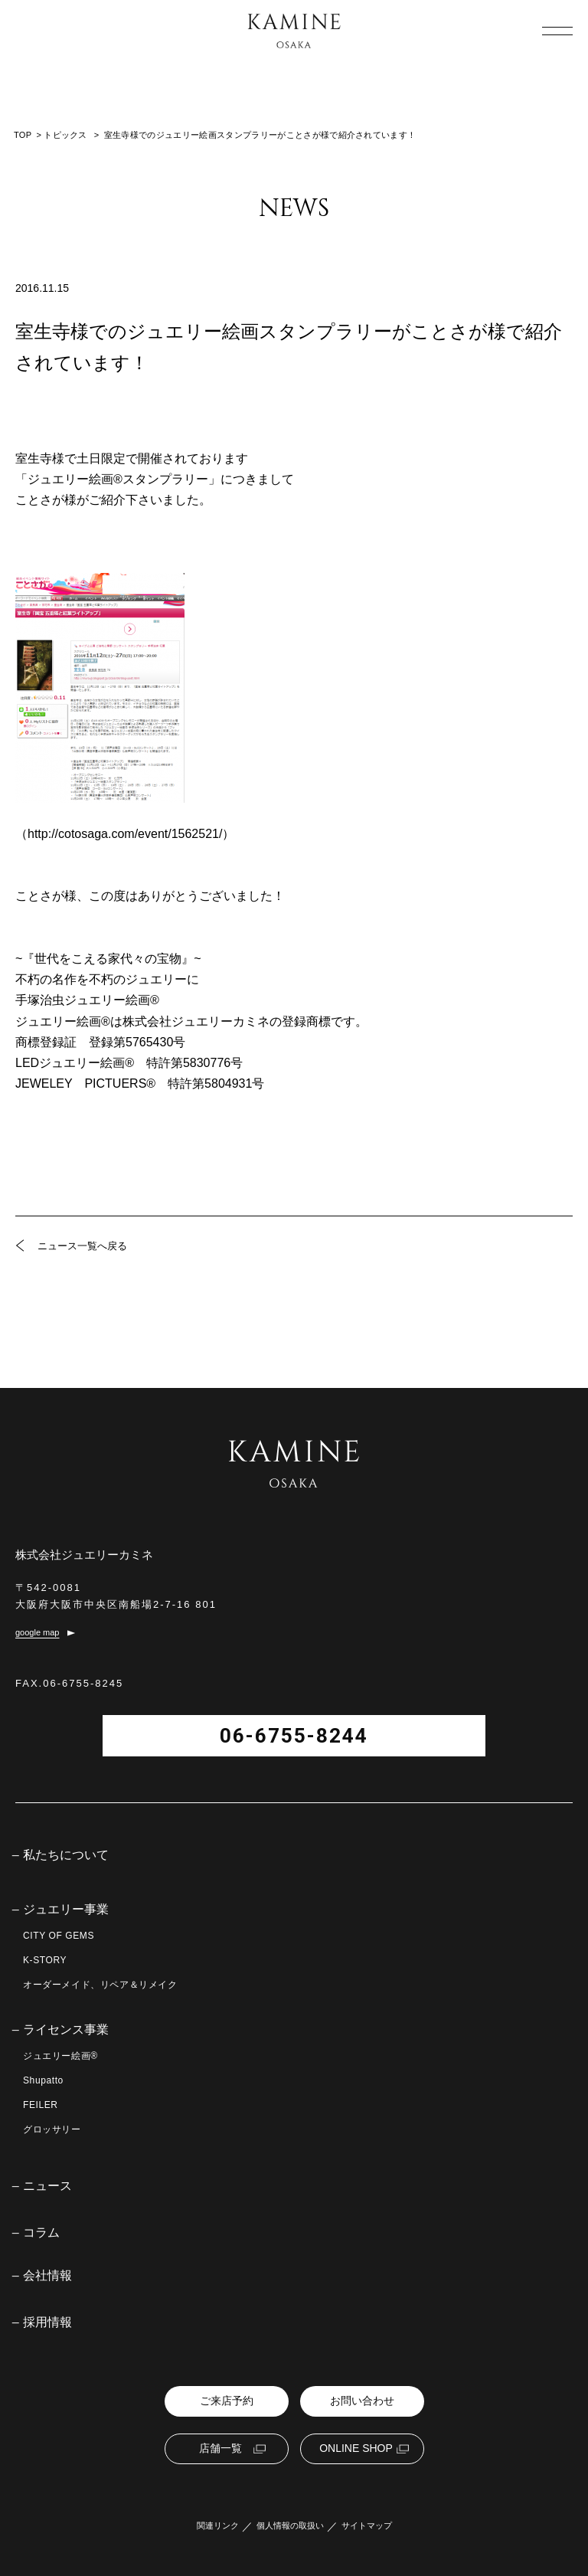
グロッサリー (52, 2129)
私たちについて (66, 1855)
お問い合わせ (362, 2400)
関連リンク (218, 2526)
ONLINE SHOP (356, 2448)
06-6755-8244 (294, 1735)
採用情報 (47, 2322)
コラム (41, 2233)
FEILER (40, 2105)
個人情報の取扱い (290, 2526)
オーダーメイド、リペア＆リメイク (100, 1984)
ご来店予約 (226, 2400)
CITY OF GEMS (58, 1935)
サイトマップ (366, 2526)
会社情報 (47, 2276)
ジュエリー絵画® (60, 2055)
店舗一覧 (220, 2448)
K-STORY (45, 1960)
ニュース (47, 2186)
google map (37, 1632)
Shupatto (43, 2080)
